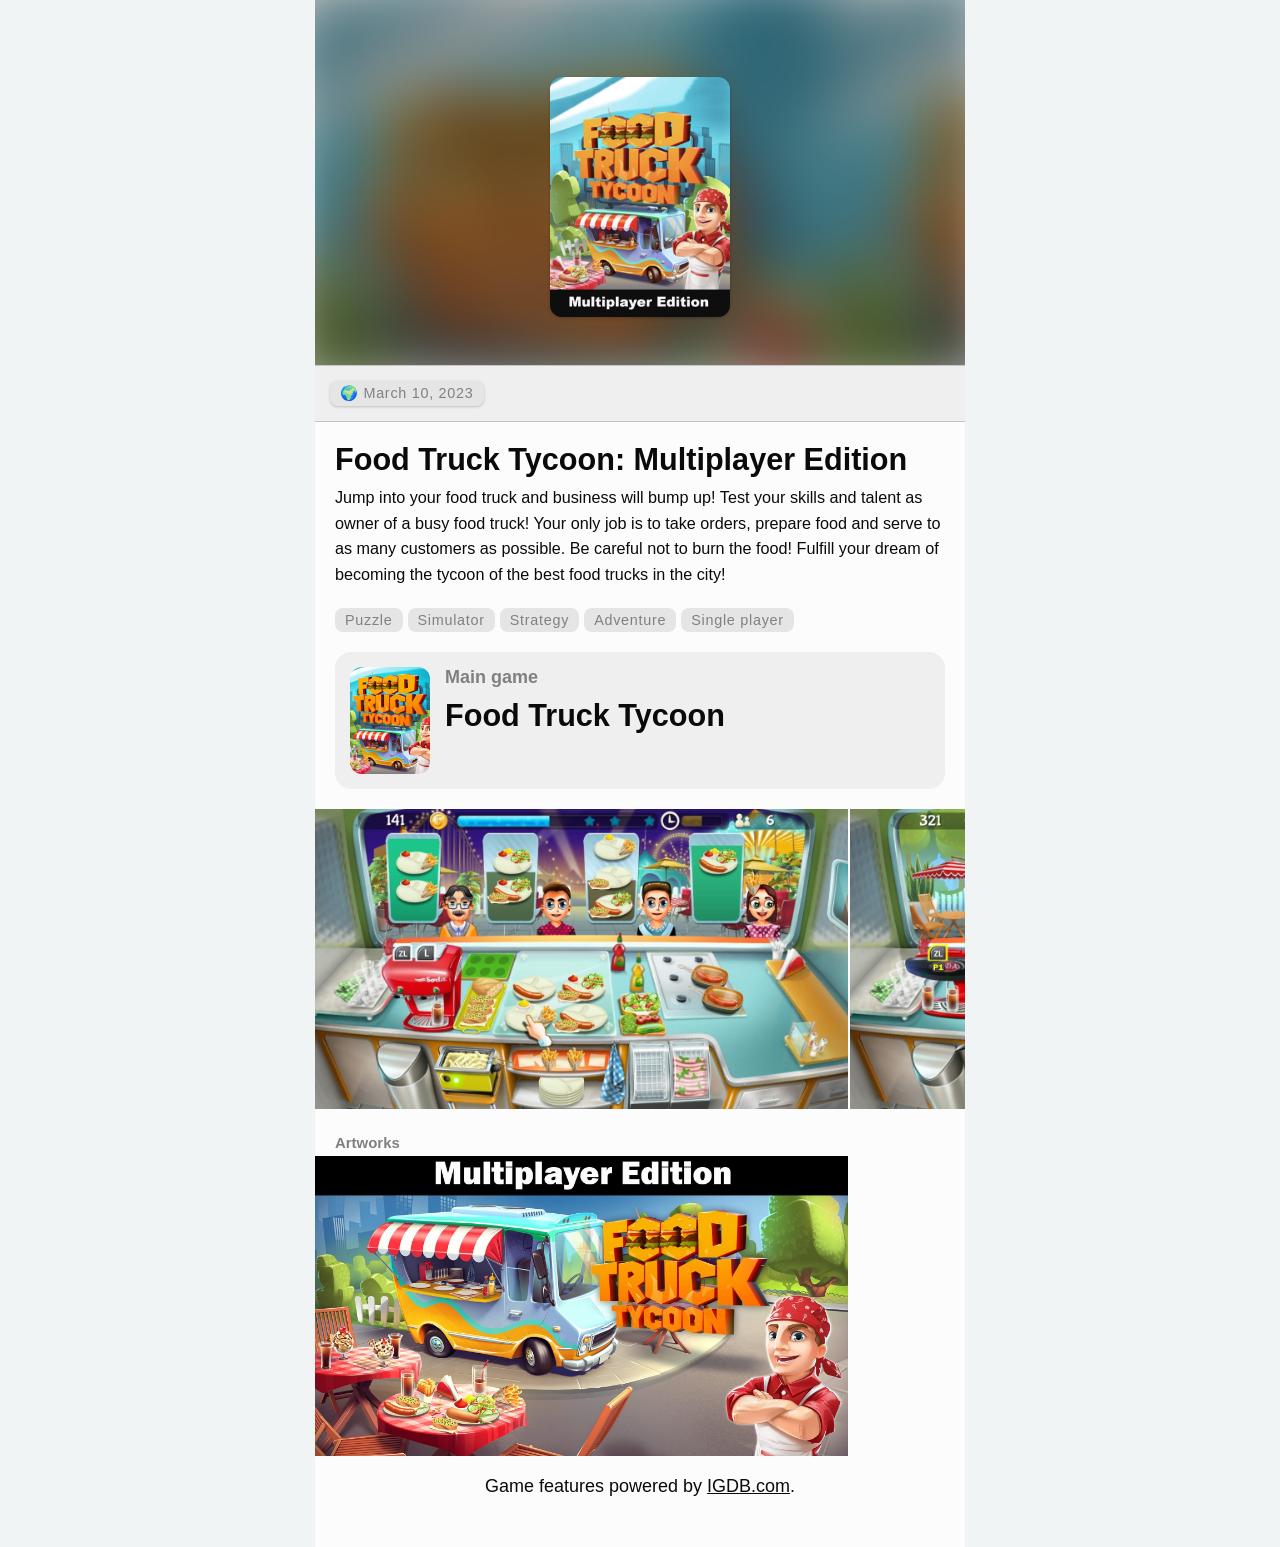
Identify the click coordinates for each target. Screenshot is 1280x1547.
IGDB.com (748, 1486)
